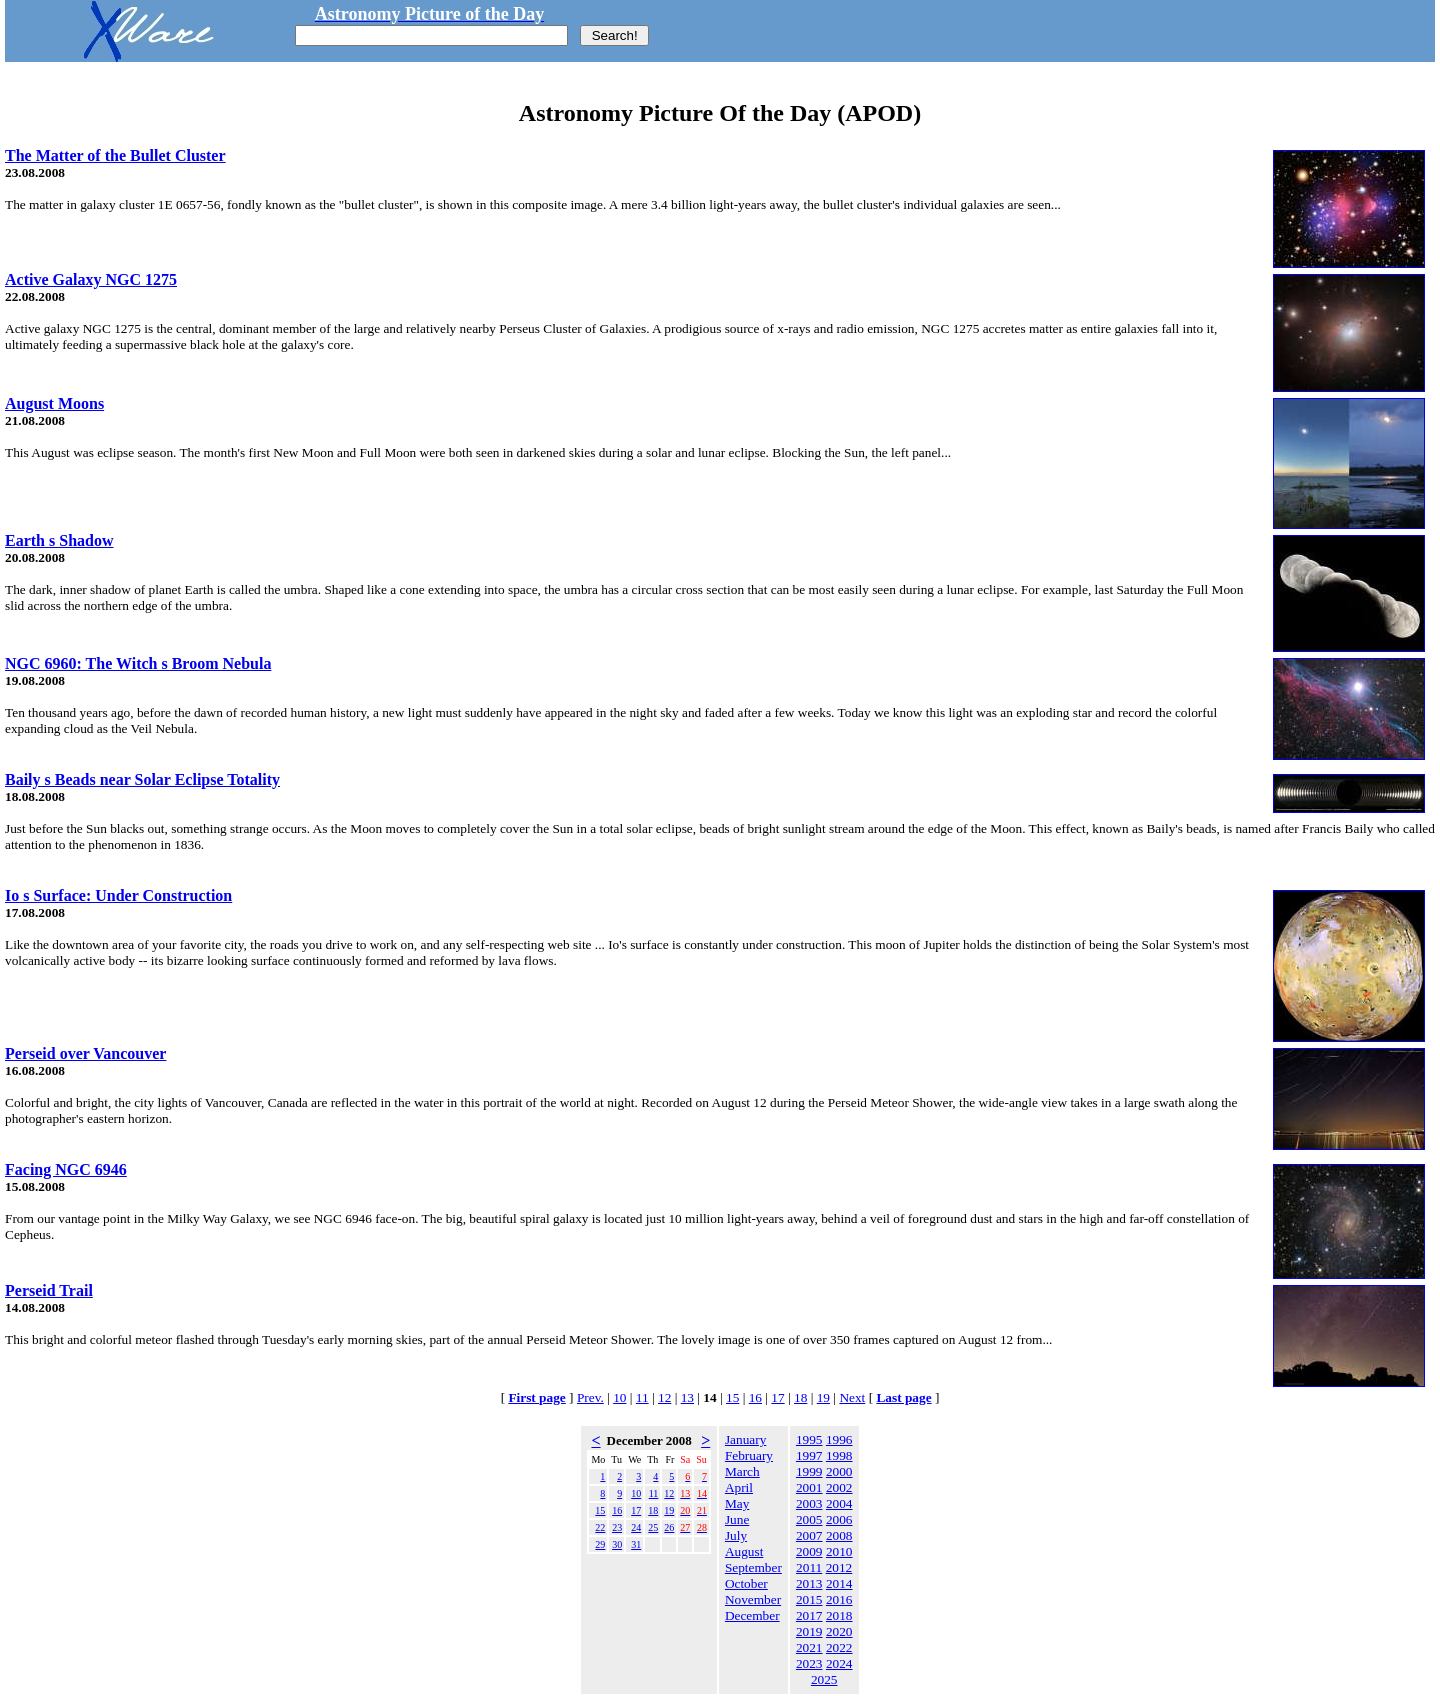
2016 (839, 1599)
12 (664, 1397)
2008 (839, 1535)
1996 (839, 1439)
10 (619, 1397)
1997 (809, 1455)
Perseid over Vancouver (85, 1053)
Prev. (590, 1397)
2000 (839, 1471)
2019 (809, 1631)
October (746, 1583)
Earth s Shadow (59, 540)
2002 (839, 1487)
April (739, 1487)
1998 (839, 1455)
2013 (809, 1583)
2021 (809, 1647)
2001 (809, 1487)
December (752, 1615)
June (737, 1519)
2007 (809, 1535)
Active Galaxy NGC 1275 (91, 279)
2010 (839, 1551)
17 (777, 1397)
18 (800, 1397)
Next (852, 1397)
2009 (809, 1551)
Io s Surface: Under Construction (118, 895)
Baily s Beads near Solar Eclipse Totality (142, 779)
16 (755, 1397)
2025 (824, 1679)
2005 (809, 1519)
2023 (809, 1663)
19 (823, 1397)
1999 (809, 1471)
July (736, 1535)
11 (642, 1397)
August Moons (54, 403)
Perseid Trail (49, 1290)
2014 (839, 1583)
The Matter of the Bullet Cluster (115, 155)
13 (687, 1397)
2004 (839, 1503)
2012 (839, 1567)
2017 (809, 1615)
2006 (839, 1519)
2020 (839, 1631)
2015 (809, 1599)
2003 (809, 1503)
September (753, 1567)
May (737, 1503)
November (753, 1599)
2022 (839, 1647)
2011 (809, 1567)
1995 (809, 1439)
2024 (839, 1663)
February (749, 1455)
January (745, 1439)
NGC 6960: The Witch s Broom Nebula (138, 663)
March (742, 1471)
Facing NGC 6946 (66, 1169)
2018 (839, 1615)
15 (732, 1397)
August (744, 1551)
